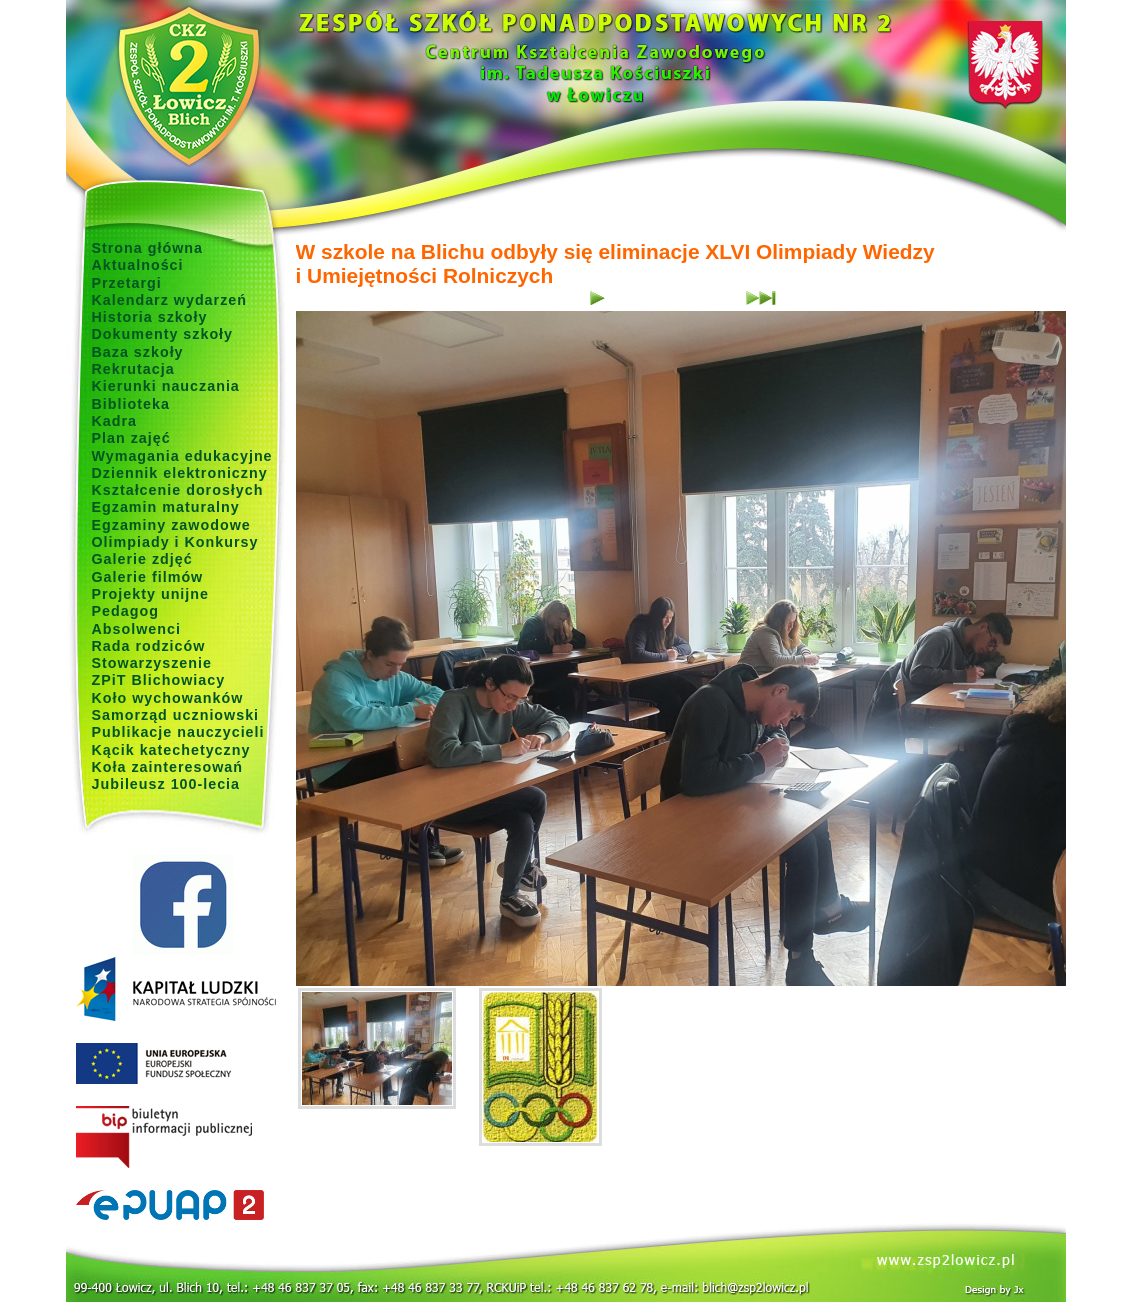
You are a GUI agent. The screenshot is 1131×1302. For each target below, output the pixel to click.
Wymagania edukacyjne (182, 456)
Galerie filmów (148, 577)
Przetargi (127, 283)
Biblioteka (131, 404)
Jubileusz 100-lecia (166, 784)
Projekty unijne (151, 594)
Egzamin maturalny (166, 507)
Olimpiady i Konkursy (175, 542)
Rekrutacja (133, 369)
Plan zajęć (131, 438)
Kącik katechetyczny (171, 750)
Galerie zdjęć (142, 559)
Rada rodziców (149, 646)
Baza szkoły (138, 352)
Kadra (115, 421)
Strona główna (148, 248)
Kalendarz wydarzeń (169, 300)
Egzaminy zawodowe (171, 525)
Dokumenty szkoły (163, 334)
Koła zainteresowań (168, 767)
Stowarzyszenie (152, 663)
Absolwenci (136, 629)
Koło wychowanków (168, 698)
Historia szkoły (150, 317)
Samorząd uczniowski (176, 715)
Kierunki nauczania (166, 386)
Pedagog (125, 611)
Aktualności (138, 265)
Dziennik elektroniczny (180, 473)
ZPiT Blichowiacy (159, 680)
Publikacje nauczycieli (178, 732)
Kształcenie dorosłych (178, 490)
